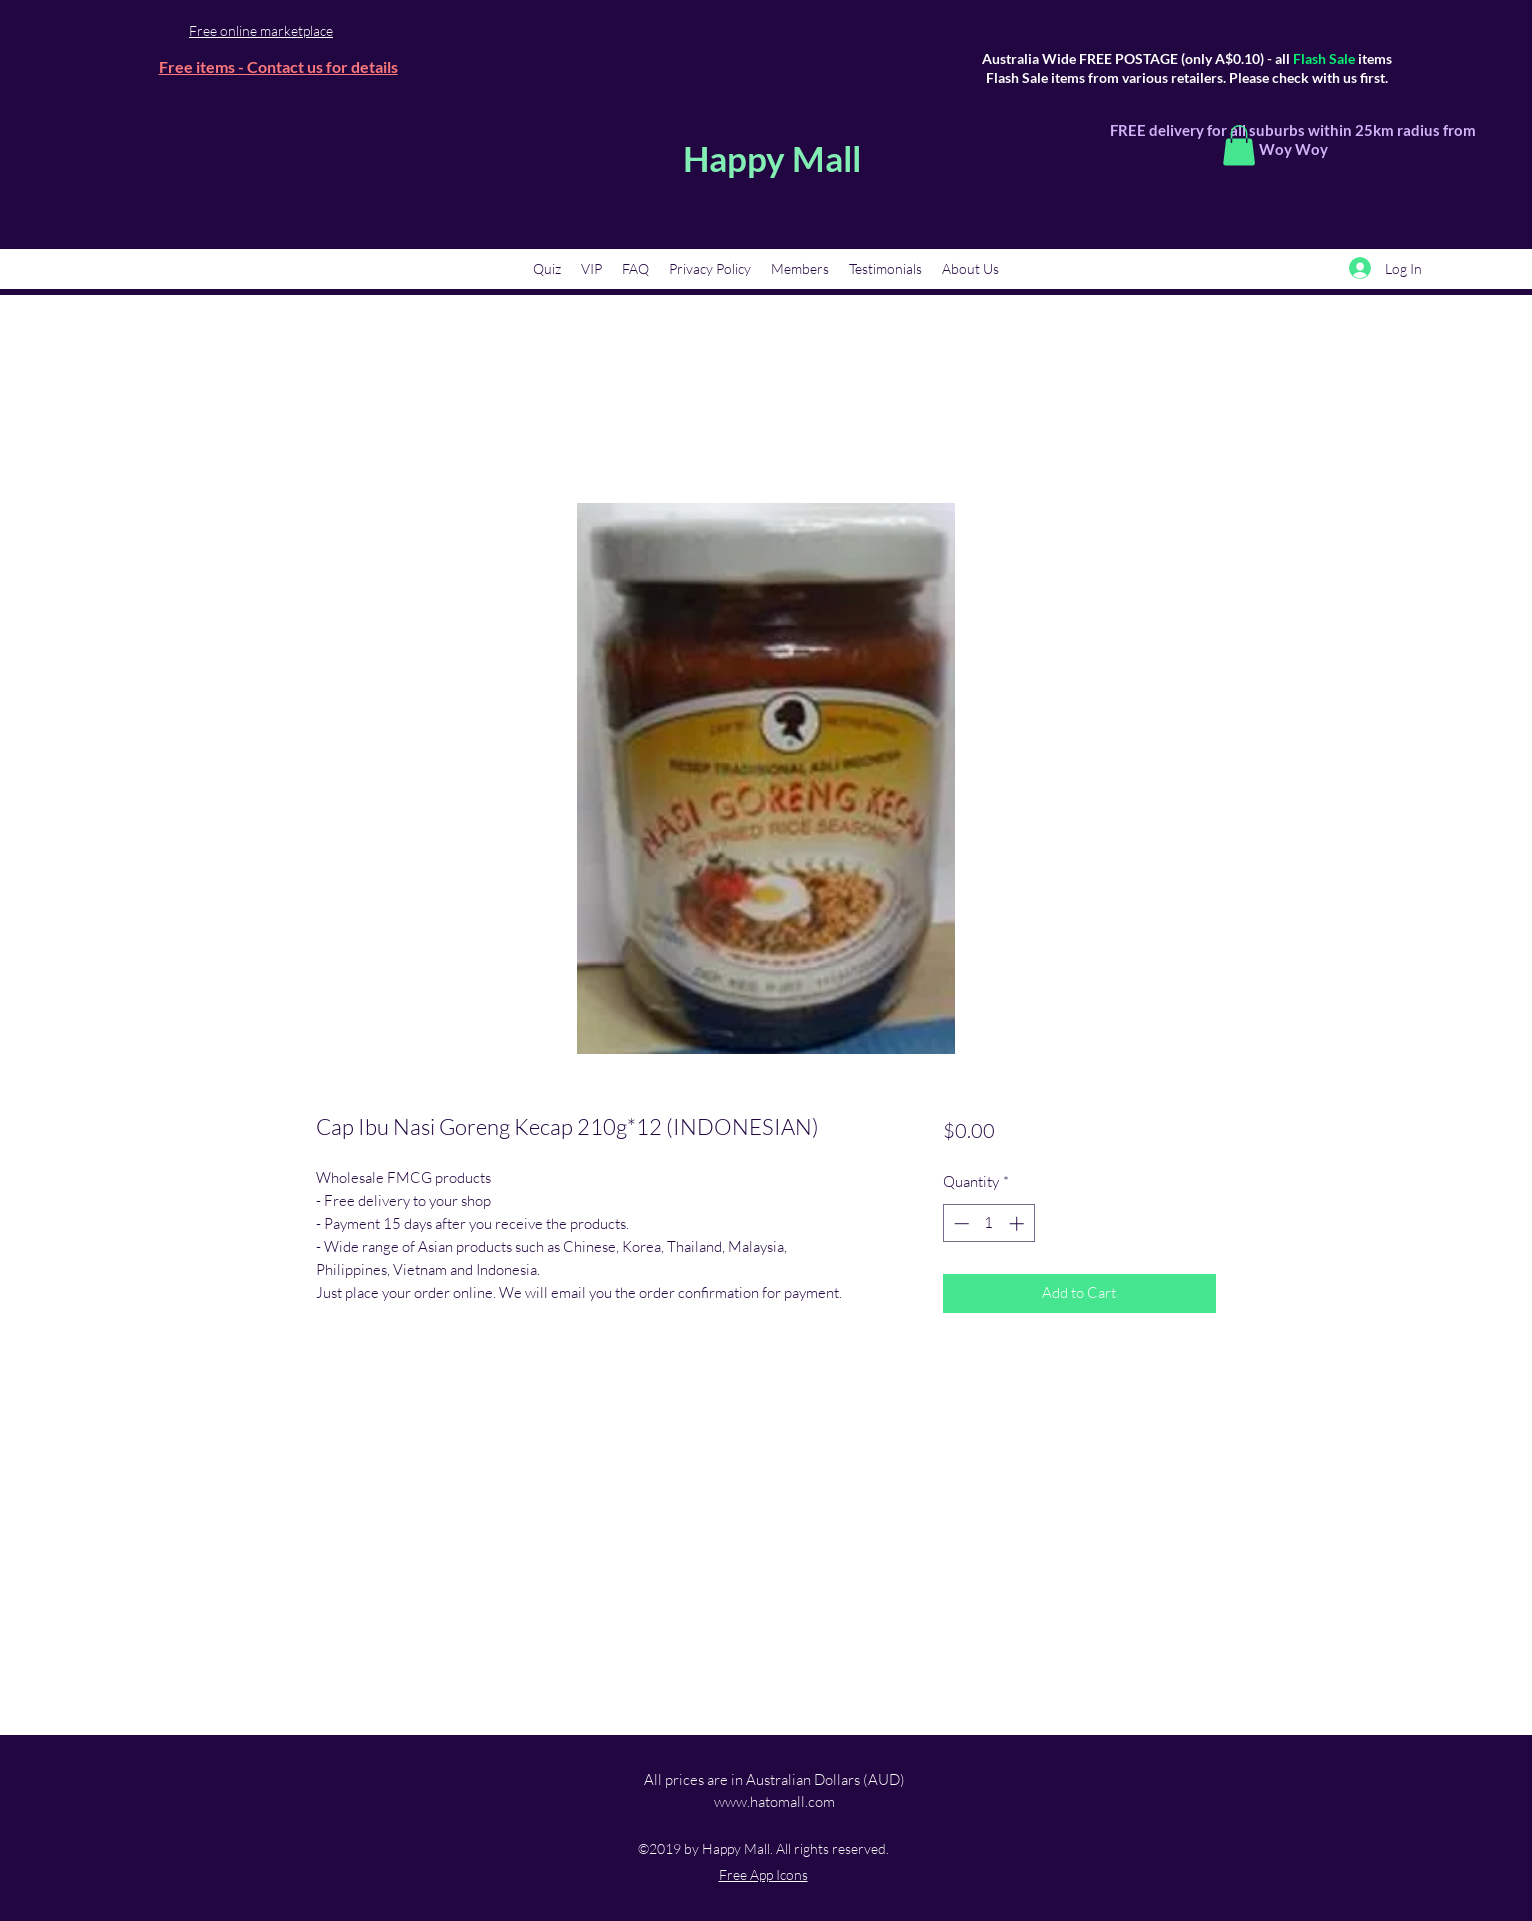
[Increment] (1018, 1223)
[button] (1239, 145)
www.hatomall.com (774, 1801)
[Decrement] (959, 1223)
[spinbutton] (988, 1223)
